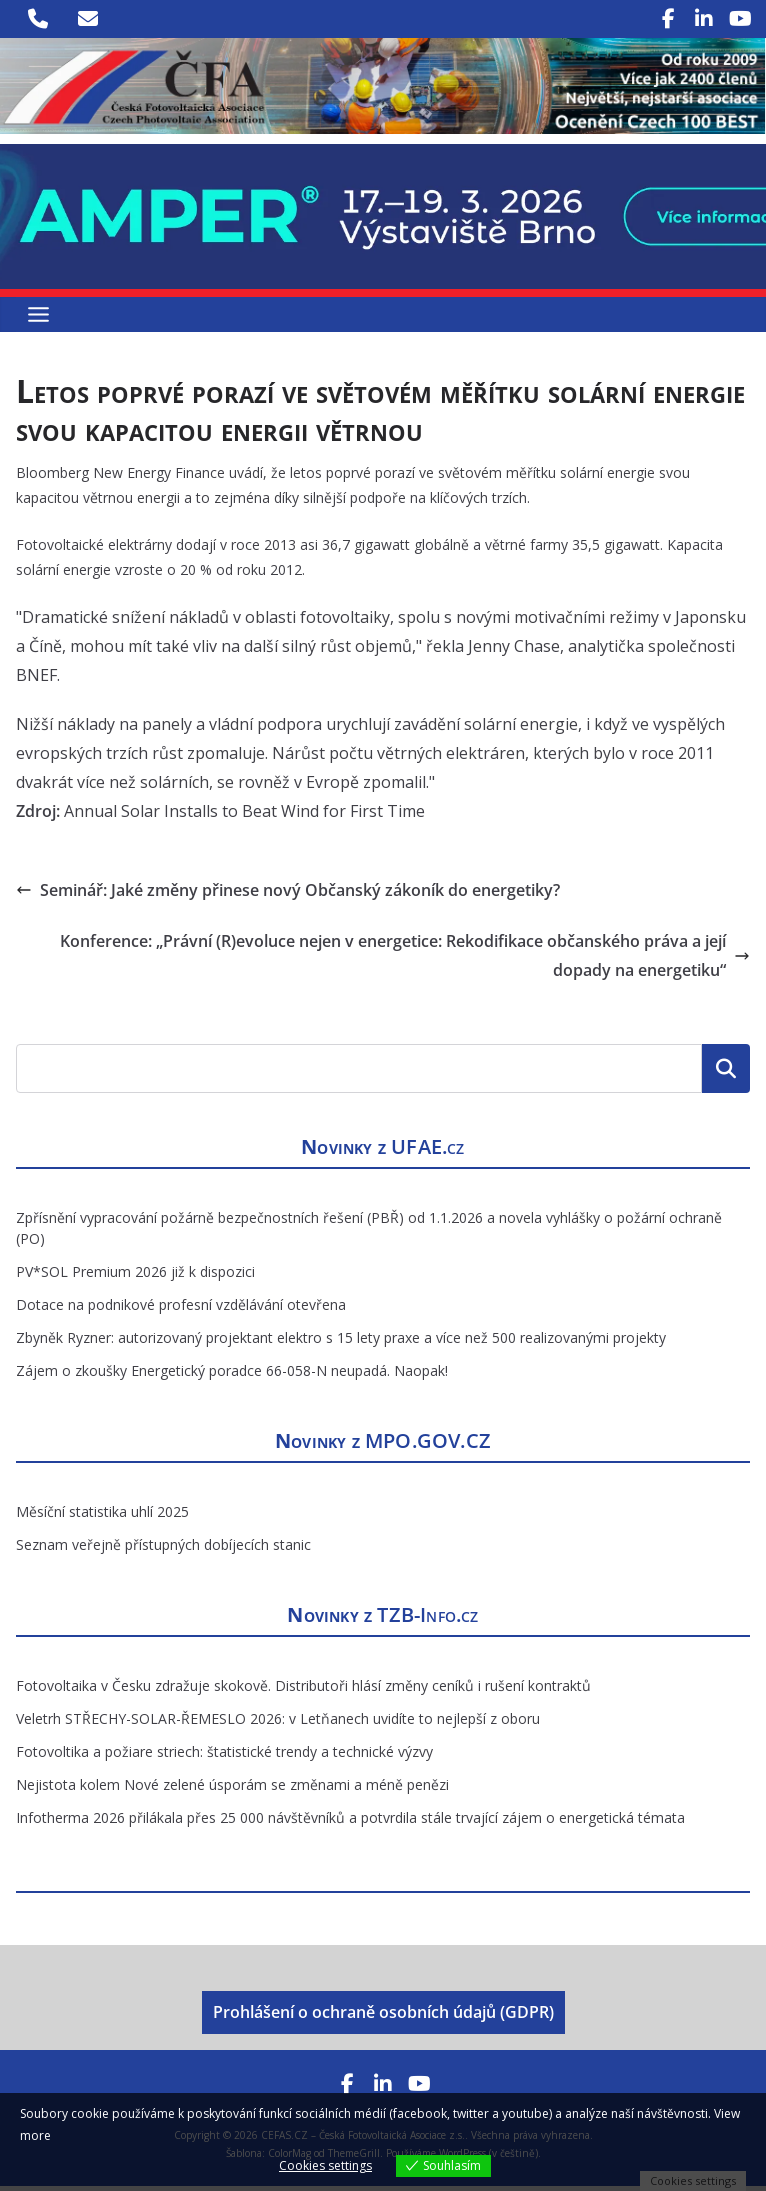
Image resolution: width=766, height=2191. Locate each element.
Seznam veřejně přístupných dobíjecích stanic (163, 1549)
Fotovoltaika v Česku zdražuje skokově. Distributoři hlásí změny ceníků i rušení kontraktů (303, 1690)
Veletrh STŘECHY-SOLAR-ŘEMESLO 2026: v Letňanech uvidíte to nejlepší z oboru (278, 1723)
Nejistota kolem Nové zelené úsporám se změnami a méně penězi (232, 1789)
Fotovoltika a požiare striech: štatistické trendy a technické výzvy (224, 1756)
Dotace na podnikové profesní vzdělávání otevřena (181, 1309)
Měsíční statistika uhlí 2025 (102, 1516)
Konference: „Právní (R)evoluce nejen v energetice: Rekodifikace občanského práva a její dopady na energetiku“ (405, 960)
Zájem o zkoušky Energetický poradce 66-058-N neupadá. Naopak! (232, 1375)
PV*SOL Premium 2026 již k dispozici (135, 1276)
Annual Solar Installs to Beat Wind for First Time (244, 816)
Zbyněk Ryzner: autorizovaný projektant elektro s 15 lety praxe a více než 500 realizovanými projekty (341, 1342)
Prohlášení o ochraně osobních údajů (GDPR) (383, 2018)
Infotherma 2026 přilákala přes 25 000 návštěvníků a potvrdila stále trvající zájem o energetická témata (350, 1822)
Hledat (726, 1074)
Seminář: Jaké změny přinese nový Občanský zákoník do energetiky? (288, 895)
